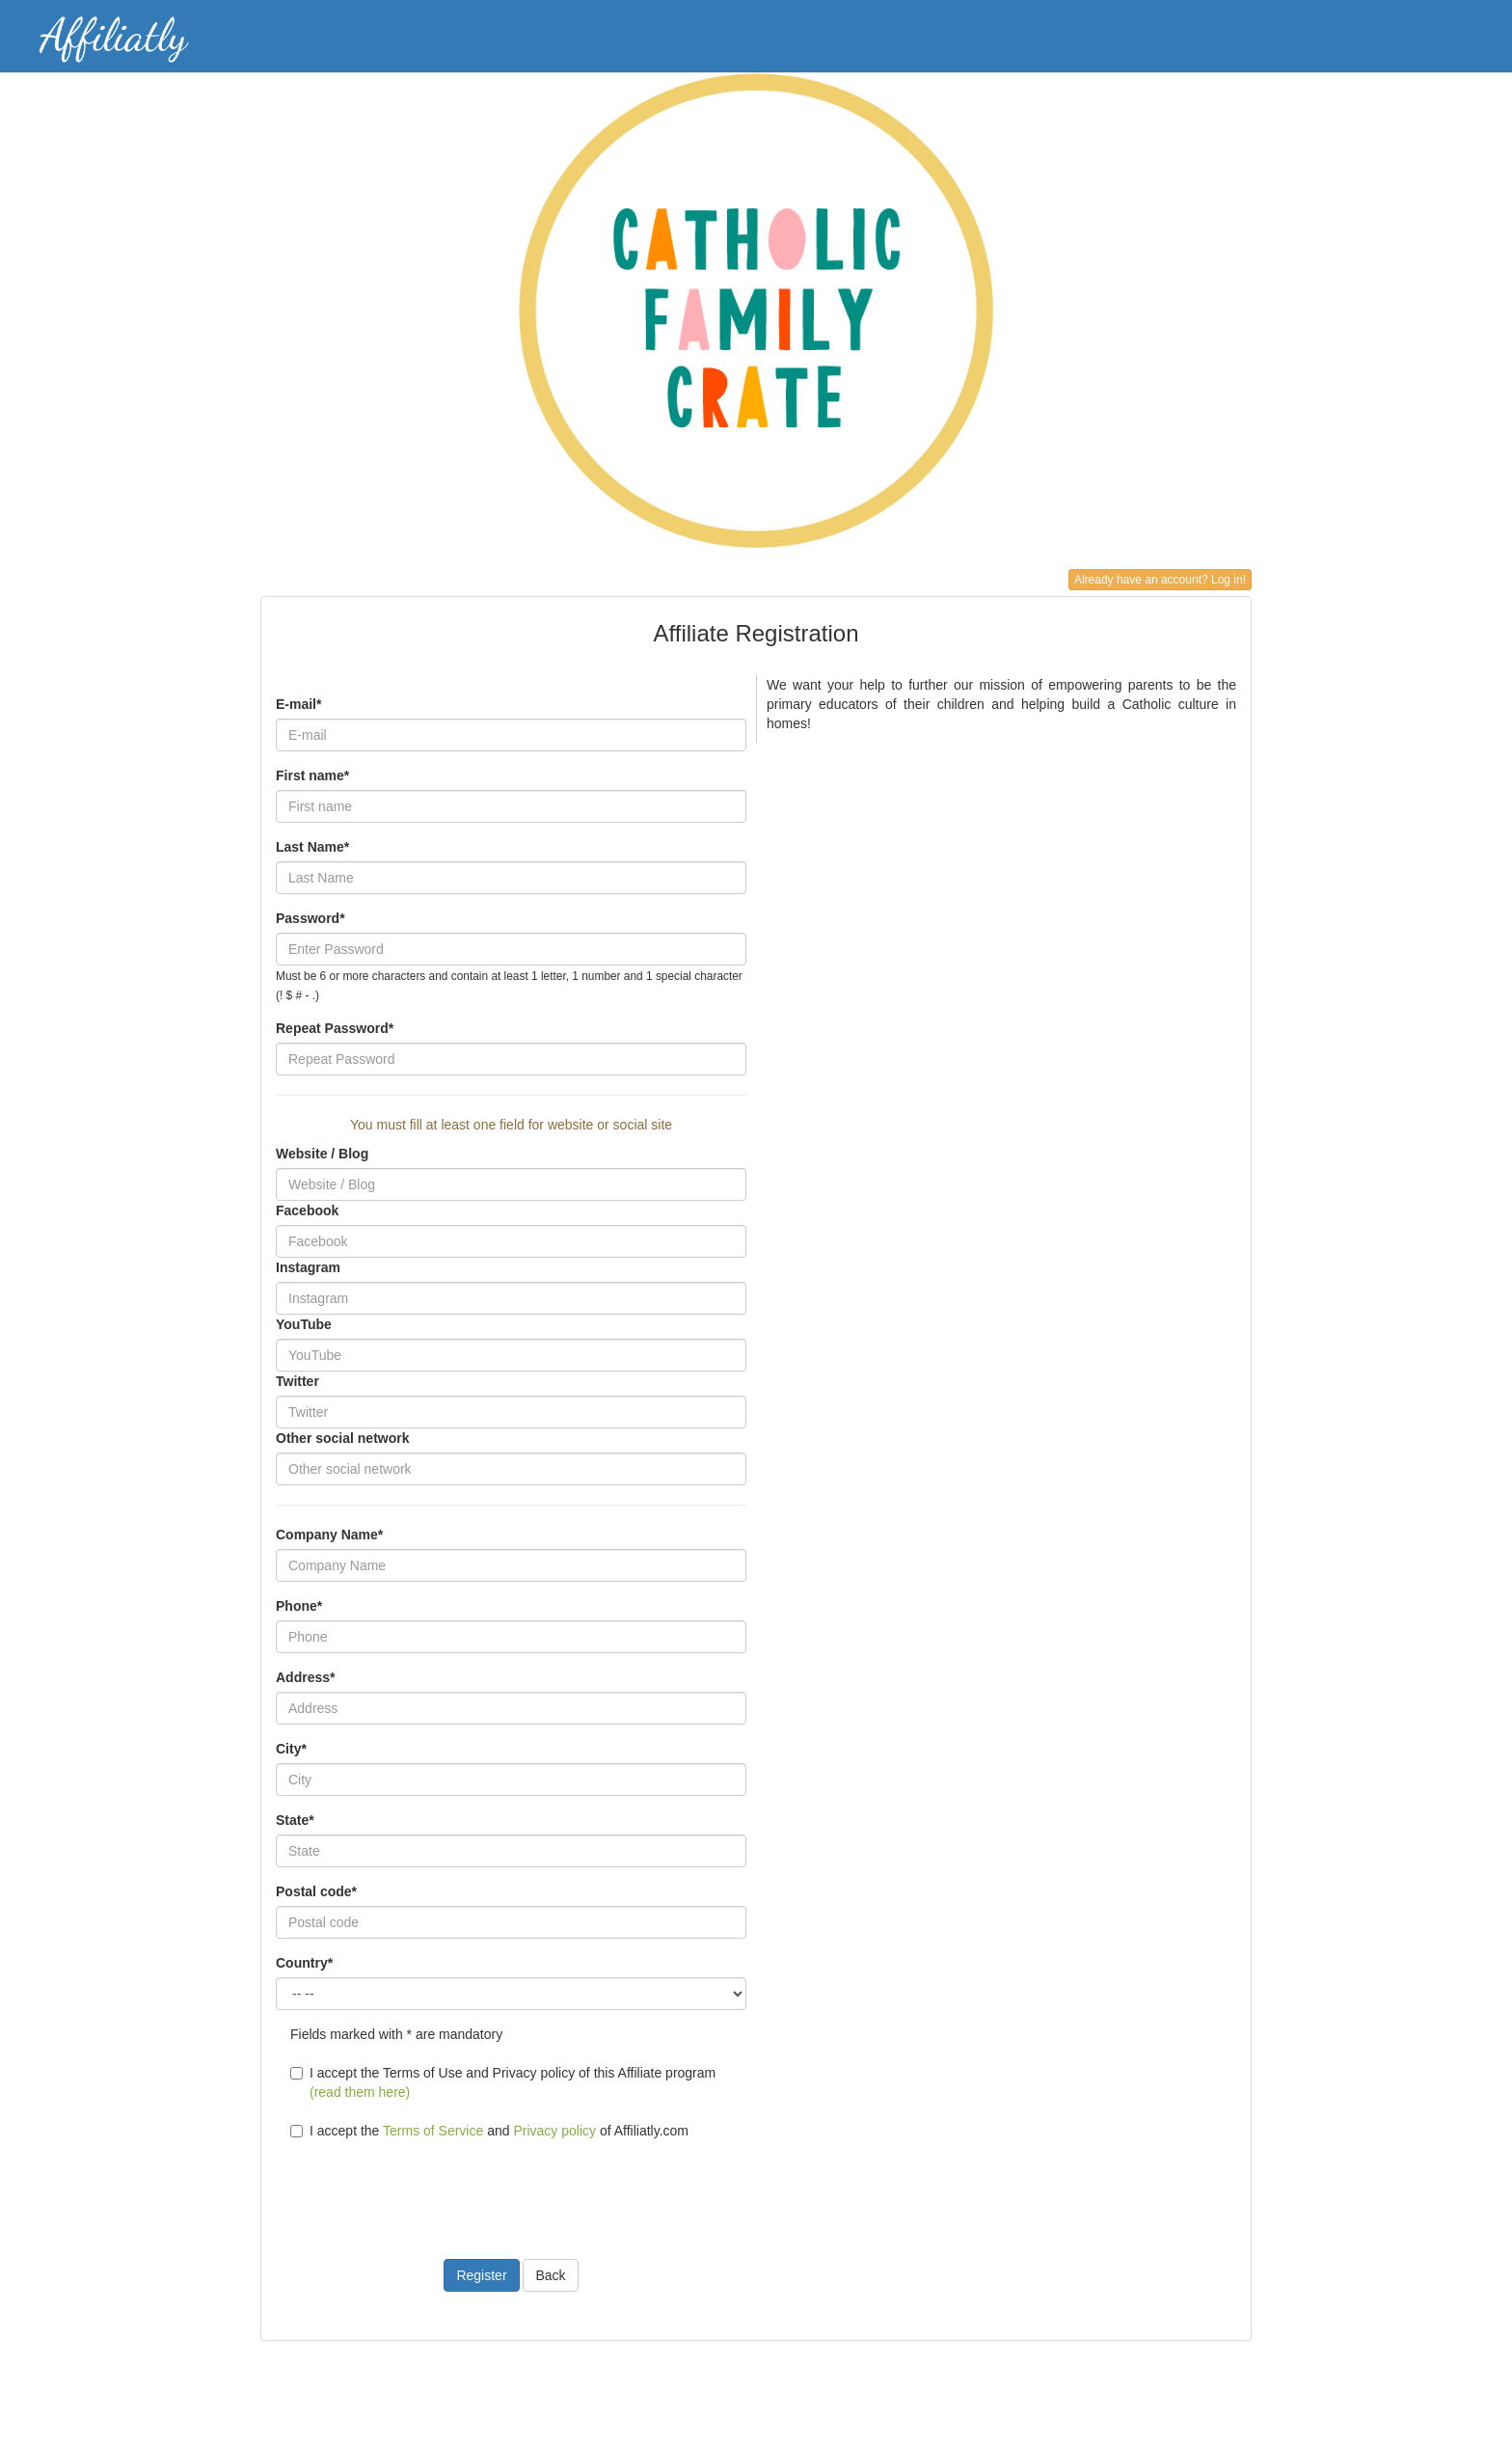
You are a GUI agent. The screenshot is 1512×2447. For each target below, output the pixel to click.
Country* (304, 1963)
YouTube (304, 1324)
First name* (312, 775)
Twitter (297, 1381)
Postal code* (316, 1891)
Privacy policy (554, 2130)
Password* (310, 918)
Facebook (307, 1210)
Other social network (342, 1438)
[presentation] (422, 2187)
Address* (305, 1677)
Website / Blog (322, 1153)
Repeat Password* (334, 1028)
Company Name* (329, 1534)
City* (291, 1748)
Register (481, 2275)
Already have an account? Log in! (1160, 579)
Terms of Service (433, 2130)
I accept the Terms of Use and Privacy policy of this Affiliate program (503, 2082)
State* (295, 1820)
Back (550, 2275)
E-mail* (298, 704)
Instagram (308, 1267)
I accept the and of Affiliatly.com (489, 2130)
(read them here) (360, 2092)
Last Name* (312, 847)
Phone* (299, 1606)
